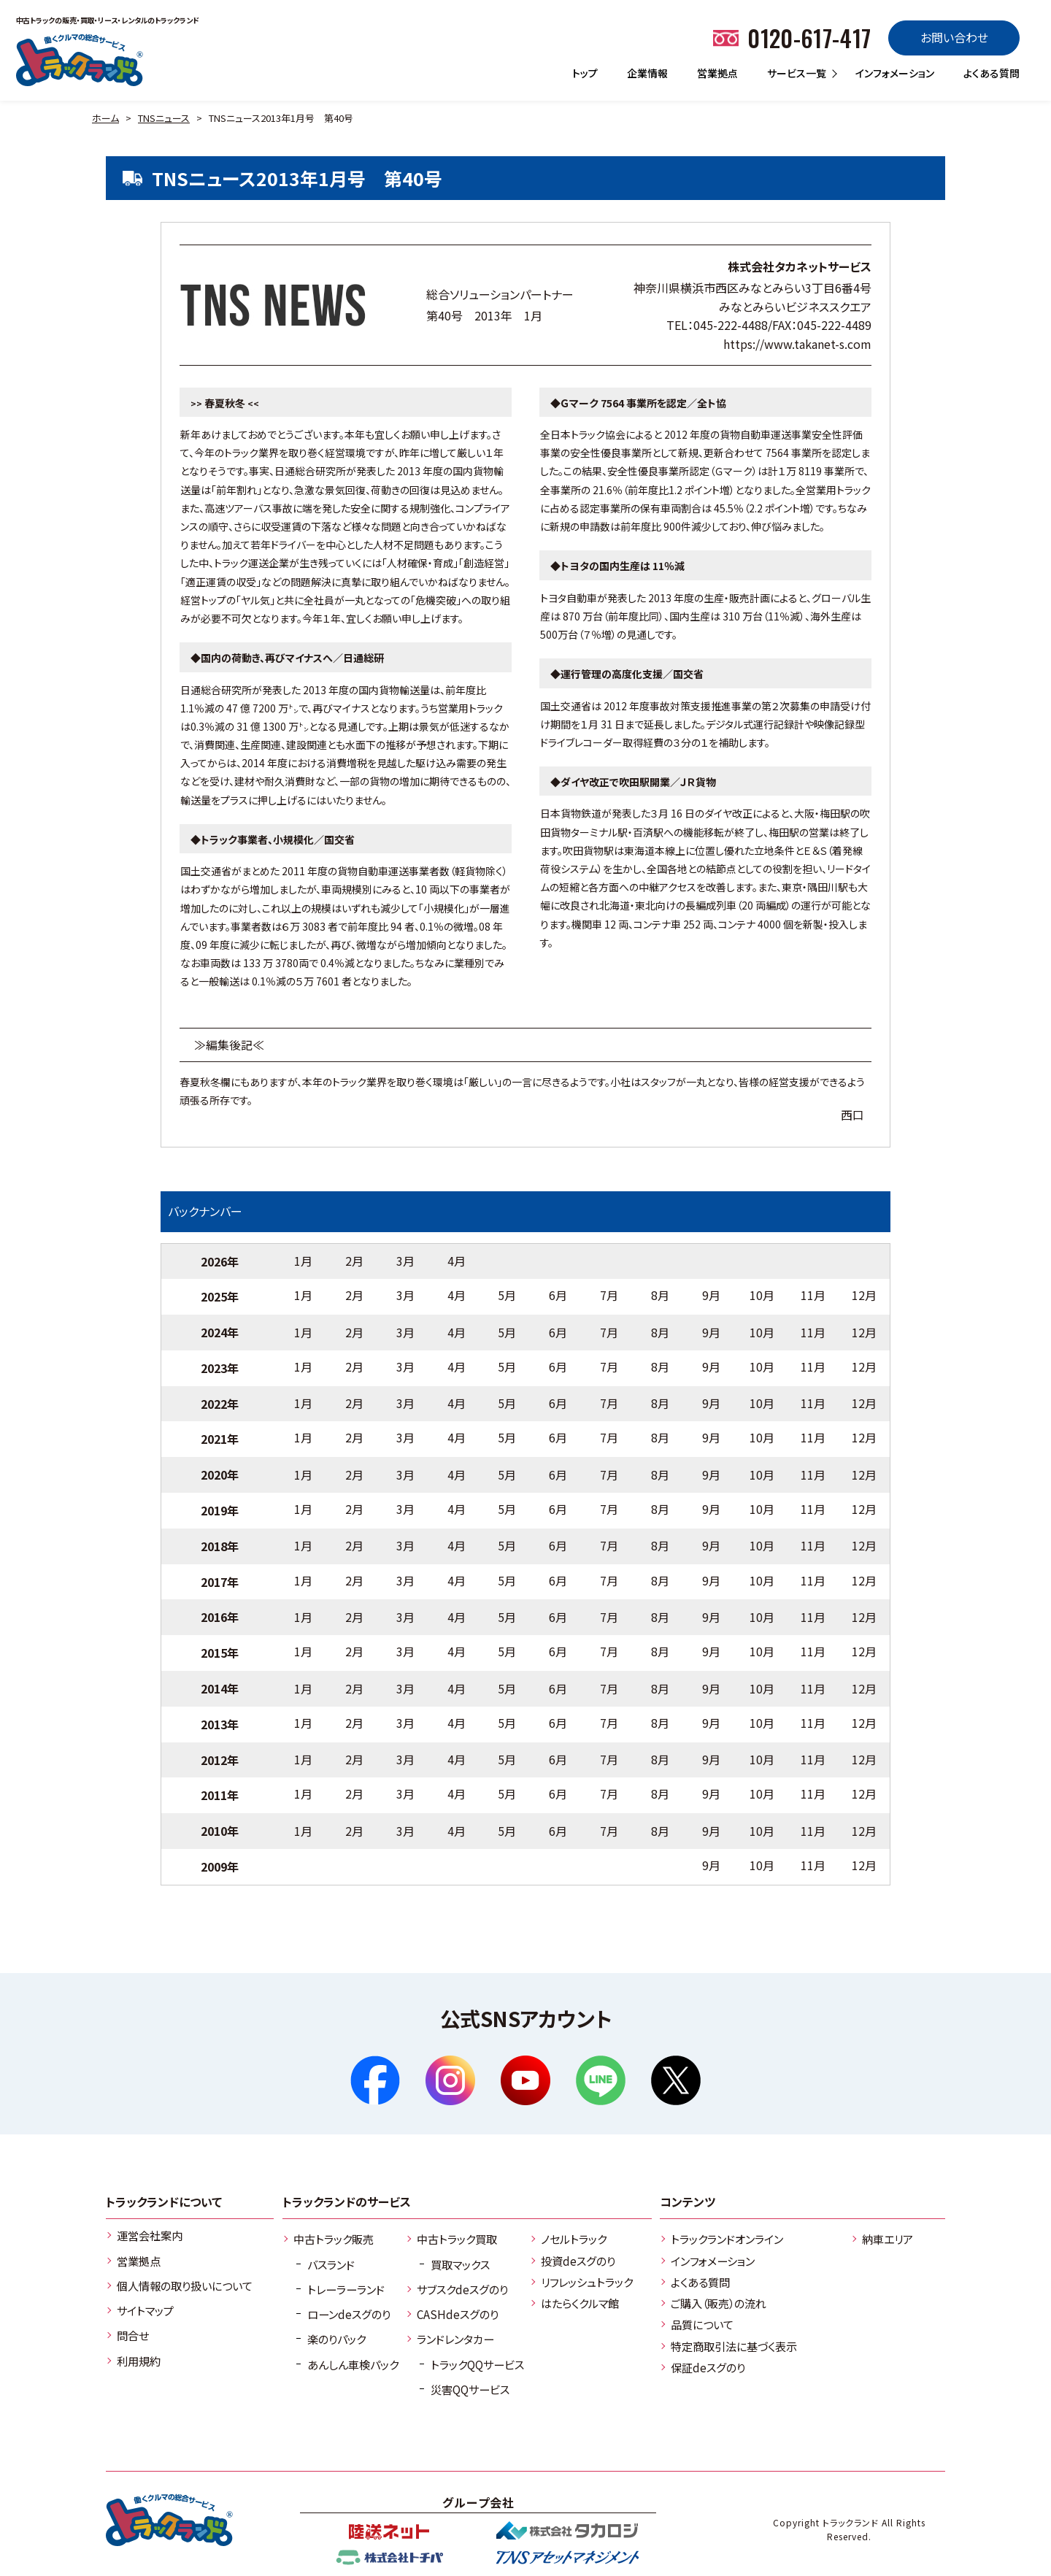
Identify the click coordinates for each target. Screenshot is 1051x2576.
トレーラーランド (346, 2289)
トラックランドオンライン (727, 2239)
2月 (354, 1260)
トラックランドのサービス (346, 2201)
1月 (303, 1260)
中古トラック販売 (333, 2239)
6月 (558, 1295)
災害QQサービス (470, 2389)
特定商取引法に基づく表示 (734, 2346)
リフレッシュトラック (587, 2282)
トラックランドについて (164, 2201)
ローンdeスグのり (348, 2314)
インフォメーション (894, 73)
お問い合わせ (954, 37)
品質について (702, 2324)
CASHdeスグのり (457, 2314)
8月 (660, 1295)
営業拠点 (717, 73)
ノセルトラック (574, 2239)
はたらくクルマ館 (580, 2303)
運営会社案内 (149, 2235)
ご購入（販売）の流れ (718, 2303)
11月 (813, 1295)
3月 (405, 1260)
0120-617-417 (809, 37)
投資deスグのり (578, 2261)
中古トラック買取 (457, 2239)
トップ (585, 73)
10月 (762, 1295)
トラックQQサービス (477, 2364)
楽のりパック (336, 2339)
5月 (507, 1295)
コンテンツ (687, 2201)
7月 (609, 1295)
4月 (456, 1260)
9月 (711, 1295)
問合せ (133, 2335)
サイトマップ (145, 2310)
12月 (864, 1295)
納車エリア (887, 2239)
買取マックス (460, 2264)
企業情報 (647, 73)
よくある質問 (991, 73)
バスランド (331, 2264)
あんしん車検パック (353, 2364)
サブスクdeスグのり (462, 2289)
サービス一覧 (796, 73)
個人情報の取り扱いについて (185, 2285)
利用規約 (139, 2361)
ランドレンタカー (455, 2339)
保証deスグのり (708, 2367)
